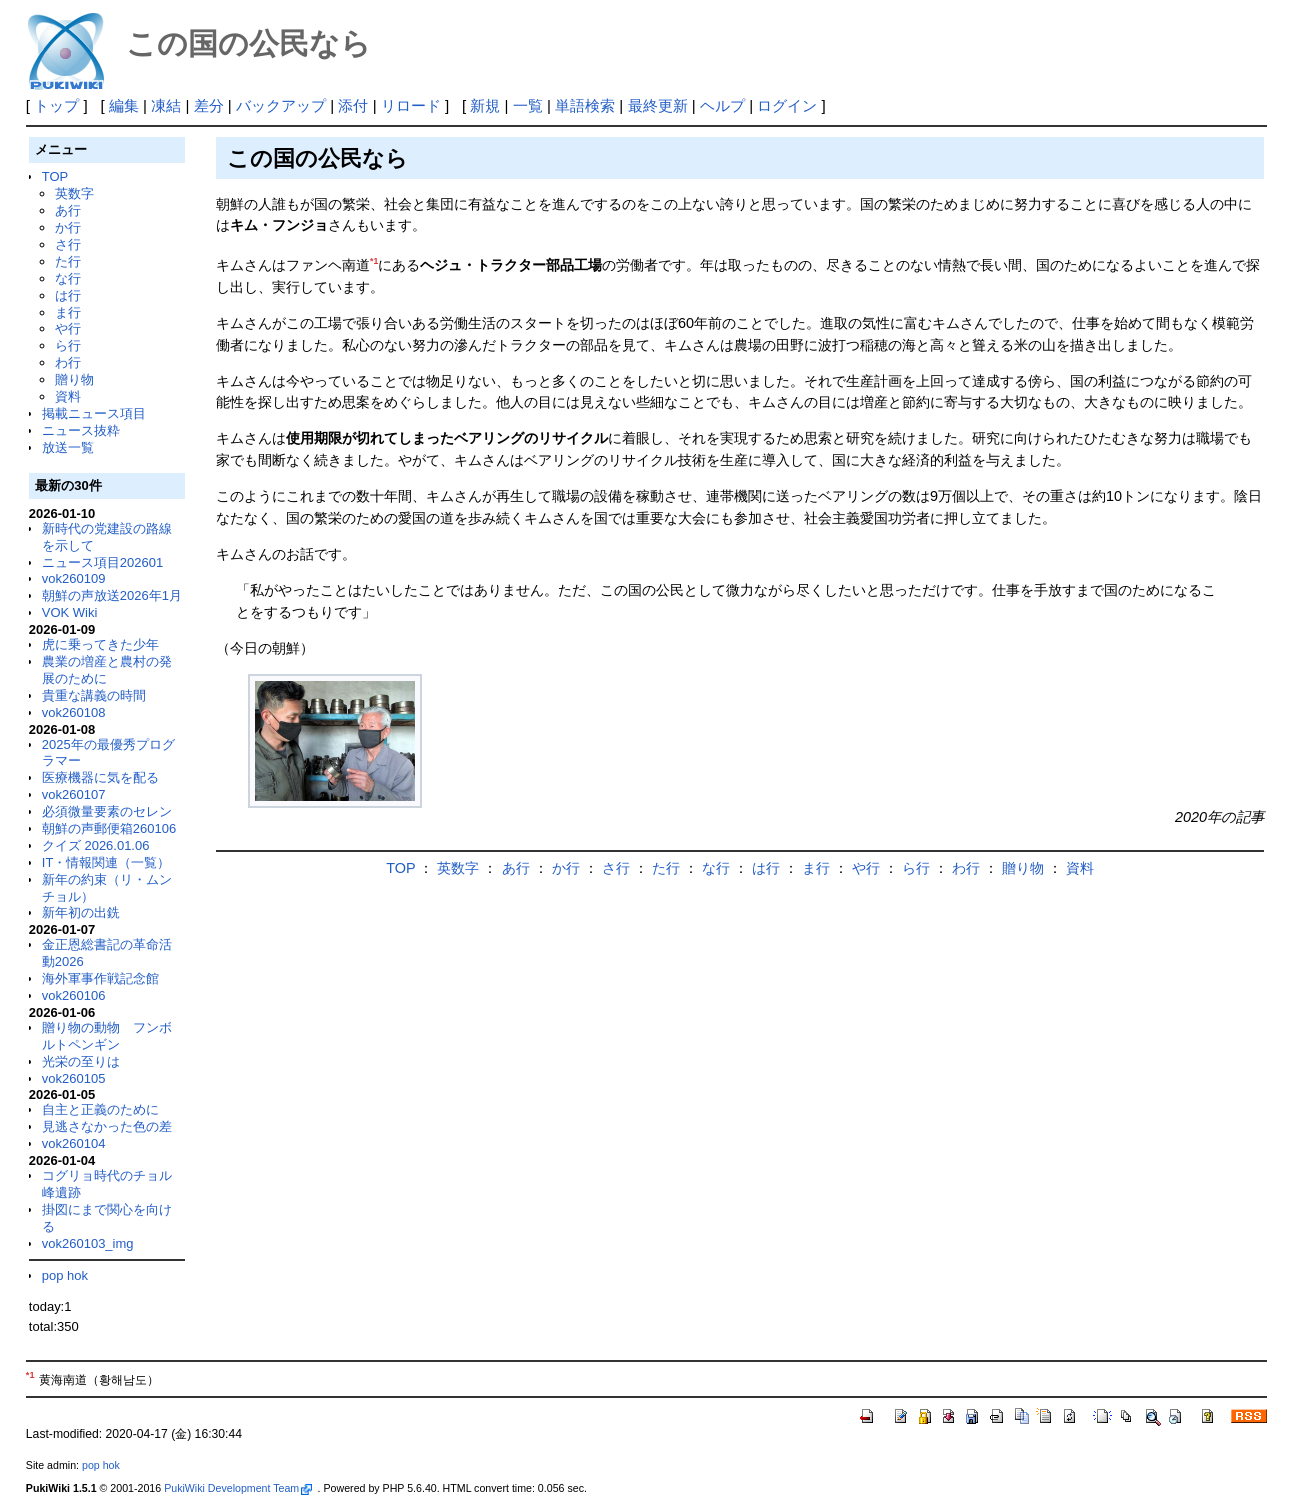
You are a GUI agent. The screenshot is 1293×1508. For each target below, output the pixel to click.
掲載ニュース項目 (94, 413)
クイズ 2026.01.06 (96, 845)
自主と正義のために (100, 1109)
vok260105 (74, 1078)
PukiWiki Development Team (238, 1488)
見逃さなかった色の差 (107, 1126)
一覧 (528, 105)
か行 (68, 227)
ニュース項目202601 (102, 562)
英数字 (74, 193)
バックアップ (281, 105)
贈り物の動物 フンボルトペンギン (107, 1036)
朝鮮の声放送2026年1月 (112, 595)
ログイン (787, 105)
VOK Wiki (70, 612)
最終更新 (658, 105)
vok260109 (74, 578)
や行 (68, 328)
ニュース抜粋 (81, 430)
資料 (68, 396)
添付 (353, 105)
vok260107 (74, 794)
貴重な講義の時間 (94, 695)
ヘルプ (722, 105)
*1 (374, 261)
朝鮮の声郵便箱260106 (109, 828)
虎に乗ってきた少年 (100, 644)
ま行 (68, 312)
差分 (209, 105)
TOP (55, 176)
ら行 (68, 345)
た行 (68, 261)
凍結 (166, 105)
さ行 (68, 244)
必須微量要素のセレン (107, 811)
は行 (68, 295)
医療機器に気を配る (100, 777)
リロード (411, 105)
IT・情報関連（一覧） (106, 862)
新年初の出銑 (81, 912)
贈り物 (74, 379)
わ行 (68, 362)
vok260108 (74, 712)
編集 (124, 105)
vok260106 (74, 995)
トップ (56, 105)
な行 (68, 278)
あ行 (68, 210)
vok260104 (74, 1143)
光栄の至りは (81, 1061)
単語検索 (585, 105)
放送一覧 (68, 447)
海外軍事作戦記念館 (100, 978)
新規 (485, 105)
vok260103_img (88, 1243)
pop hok (65, 1275)
